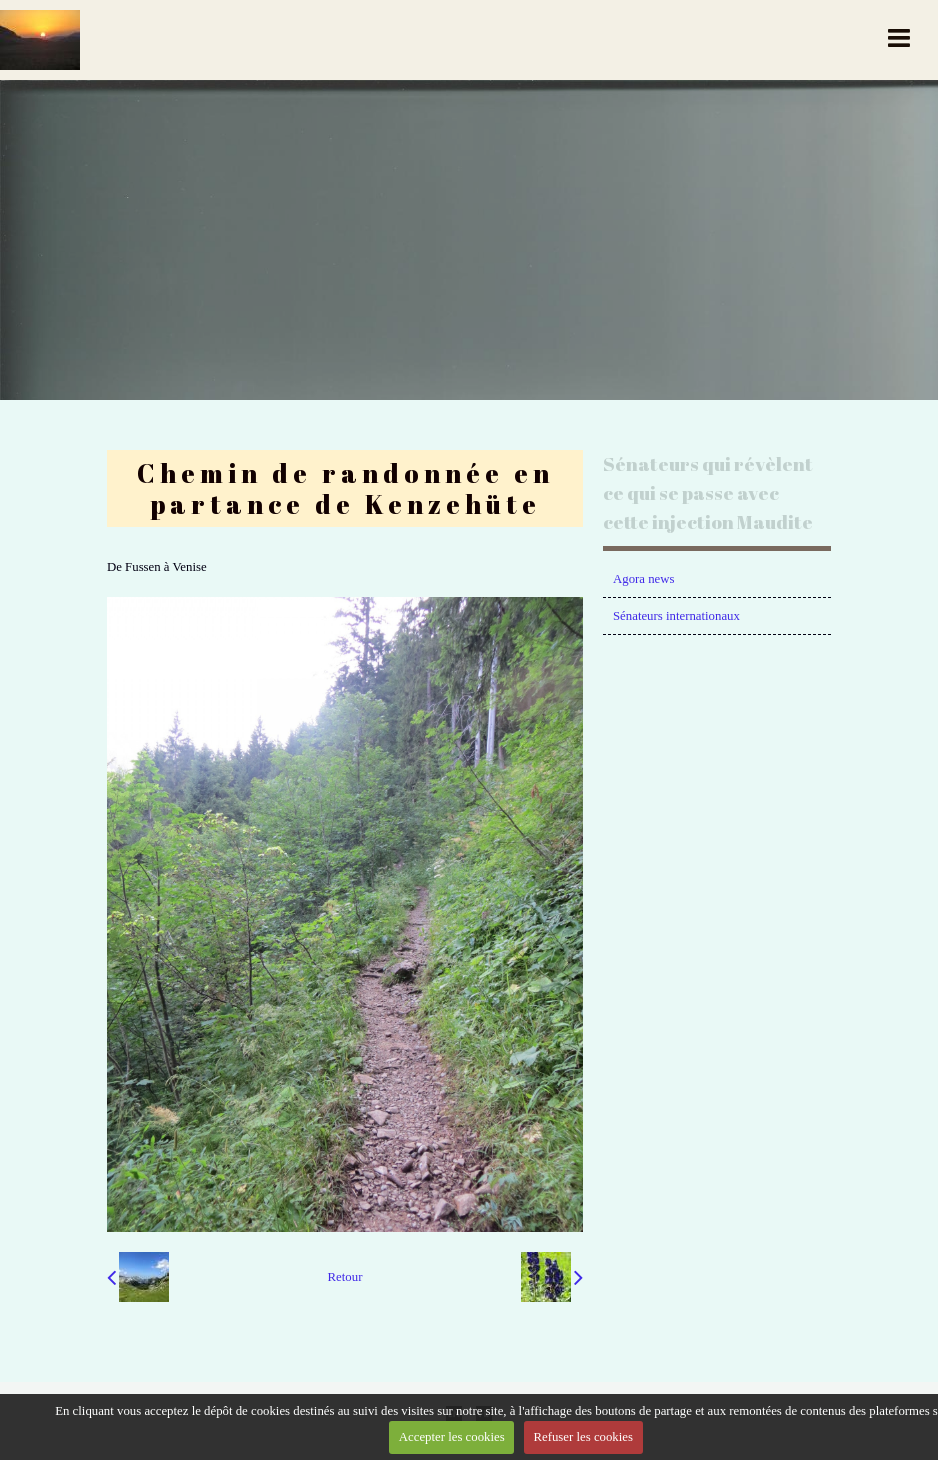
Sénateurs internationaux (676, 616)
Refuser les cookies (583, 1437)
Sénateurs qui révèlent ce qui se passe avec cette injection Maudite (708, 493)
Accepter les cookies (452, 1437)
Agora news (643, 579)
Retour (345, 1277)
